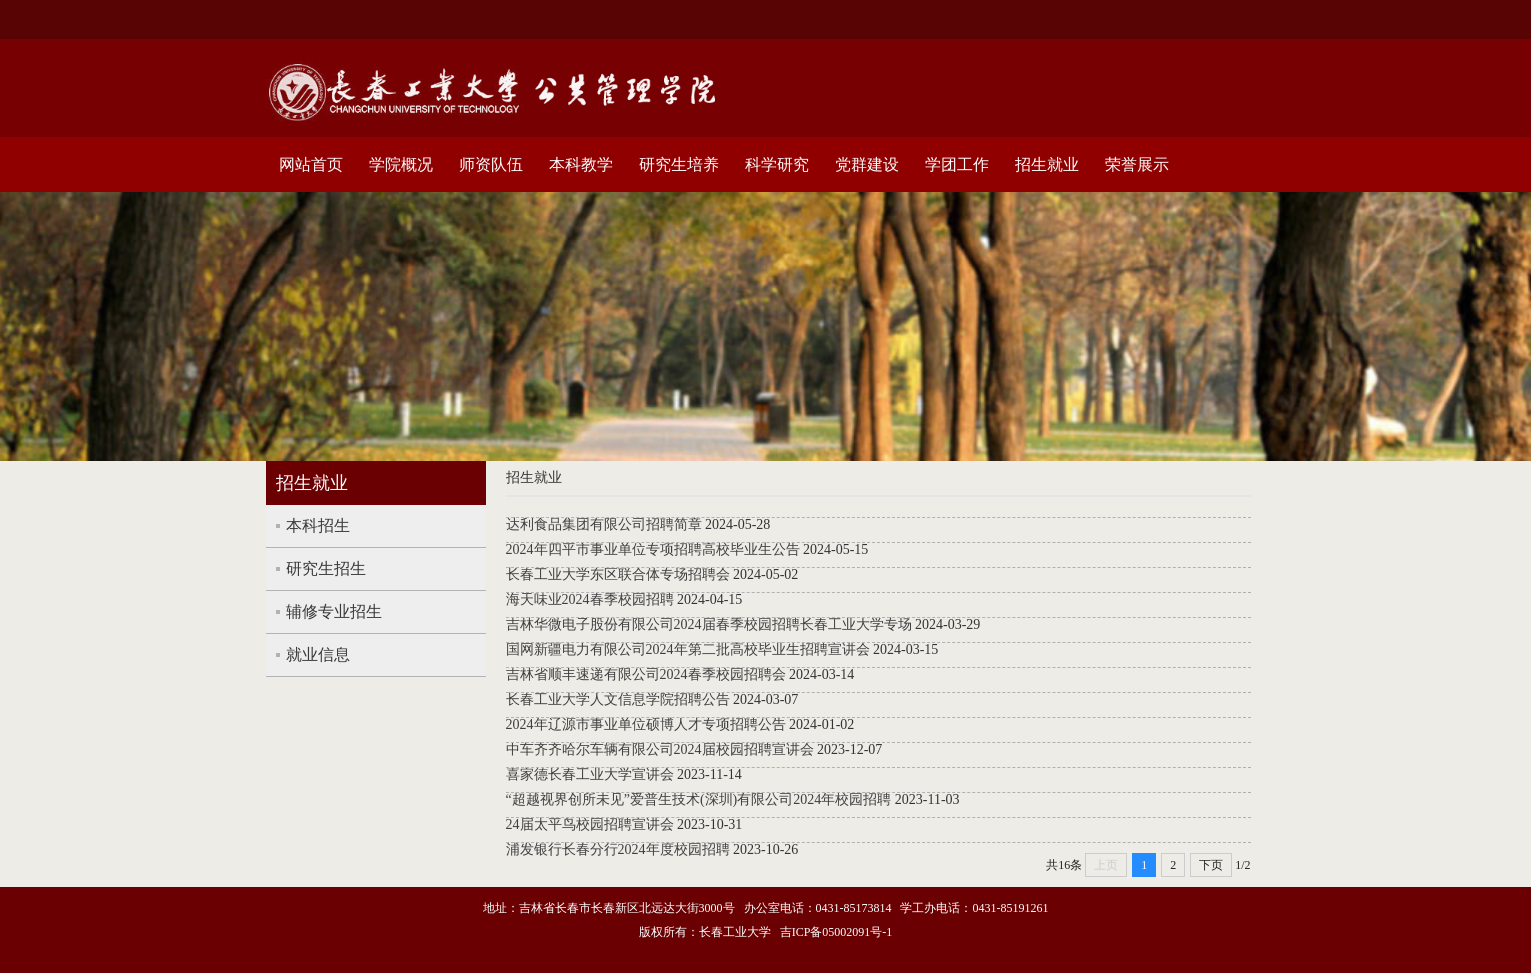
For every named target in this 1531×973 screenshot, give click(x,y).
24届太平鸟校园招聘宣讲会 (590, 824)
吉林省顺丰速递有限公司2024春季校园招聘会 (646, 674)
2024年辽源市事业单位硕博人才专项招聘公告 (646, 724)
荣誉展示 (1137, 164)
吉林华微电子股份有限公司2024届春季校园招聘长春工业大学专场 (709, 624)
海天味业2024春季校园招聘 (590, 599)
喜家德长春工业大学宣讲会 (590, 774)
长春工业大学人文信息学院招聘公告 (618, 699)
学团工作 (957, 164)
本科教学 (581, 164)
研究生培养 (679, 164)
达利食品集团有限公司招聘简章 (604, 524)
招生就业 (1047, 164)
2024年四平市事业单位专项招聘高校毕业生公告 (653, 549)
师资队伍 (491, 164)
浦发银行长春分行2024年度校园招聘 (618, 849)
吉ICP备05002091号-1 (836, 932)
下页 (1211, 865)
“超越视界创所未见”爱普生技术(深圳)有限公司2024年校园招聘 (699, 799)
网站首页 (311, 164)
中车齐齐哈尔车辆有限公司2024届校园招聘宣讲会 (660, 749)
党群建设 (867, 164)
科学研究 (777, 164)
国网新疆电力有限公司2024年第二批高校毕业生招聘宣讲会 (688, 649)
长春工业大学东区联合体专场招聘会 (618, 574)
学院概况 (401, 164)
